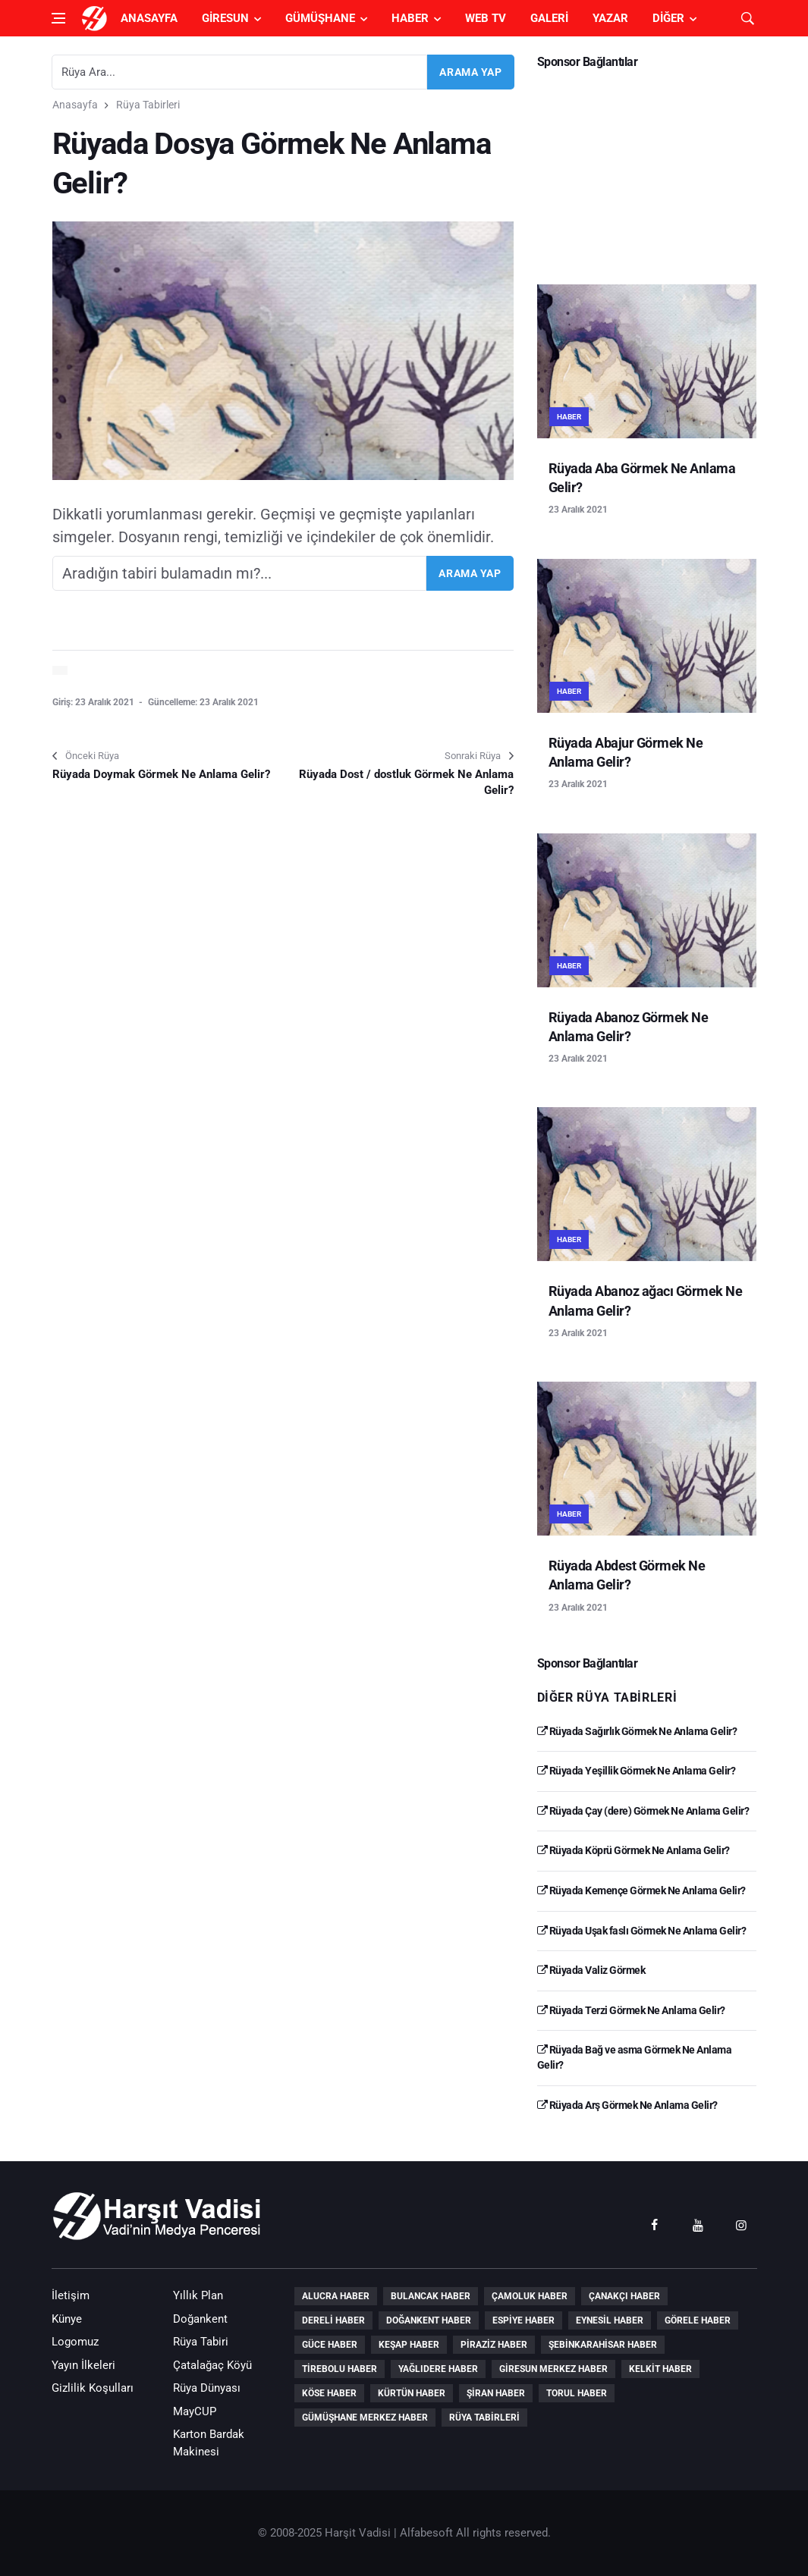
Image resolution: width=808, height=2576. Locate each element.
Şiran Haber (496, 2393)
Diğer (668, 18)
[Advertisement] (647, 171)
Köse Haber (329, 2393)
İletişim (71, 2295)
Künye (67, 2319)
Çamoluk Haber (529, 2296)
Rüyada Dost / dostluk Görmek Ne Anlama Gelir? (406, 782)
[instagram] (741, 2224)
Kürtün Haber (411, 2393)
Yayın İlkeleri (83, 2365)
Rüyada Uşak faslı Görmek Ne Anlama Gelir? (642, 1931)
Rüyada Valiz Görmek (591, 1970)
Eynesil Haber (609, 2320)
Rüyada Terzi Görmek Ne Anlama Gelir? (631, 2010)
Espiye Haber (523, 2320)
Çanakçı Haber (624, 2296)
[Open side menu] (58, 18)
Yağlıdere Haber (438, 2369)
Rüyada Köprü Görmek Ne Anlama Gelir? (633, 1850)
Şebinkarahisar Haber (603, 2344)
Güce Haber (329, 2344)
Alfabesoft (426, 2533)
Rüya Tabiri (200, 2342)
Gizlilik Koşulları (93, 2388)
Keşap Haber (409, 2344)
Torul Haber (576, 2393)
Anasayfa (149, 18)
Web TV (485, 18)
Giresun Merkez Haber (553, 2369)
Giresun (225, 18)
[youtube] (698, 2224)
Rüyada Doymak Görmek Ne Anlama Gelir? (161, 774)
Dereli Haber (333, 2320)
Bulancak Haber (430, 2296)
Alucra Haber (335, 2296)
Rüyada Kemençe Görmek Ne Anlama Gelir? (641, 1890)
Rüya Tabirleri (148, 105)
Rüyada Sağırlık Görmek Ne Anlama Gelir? (637, 1731)
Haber (410, 18)
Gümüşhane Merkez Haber (365, 2417)
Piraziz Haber (494, 2344)
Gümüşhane (320, 18)
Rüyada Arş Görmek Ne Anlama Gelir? (627, 2105)
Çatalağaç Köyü (212, 2365)
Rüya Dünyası (207, 2388)
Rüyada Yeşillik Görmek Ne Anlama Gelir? (636, 1771)
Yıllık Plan (198, 2295)
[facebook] (655, 2224)
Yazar (610, 18)
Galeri (549, 18)
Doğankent (200, 2319)
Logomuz (75, 2342)
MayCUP (194, 2411)
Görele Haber (698, 2320)
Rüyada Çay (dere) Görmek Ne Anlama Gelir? (643, 1811)
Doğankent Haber (428, 2320)
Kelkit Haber (660, 2369)
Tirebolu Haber (339, 2369)
